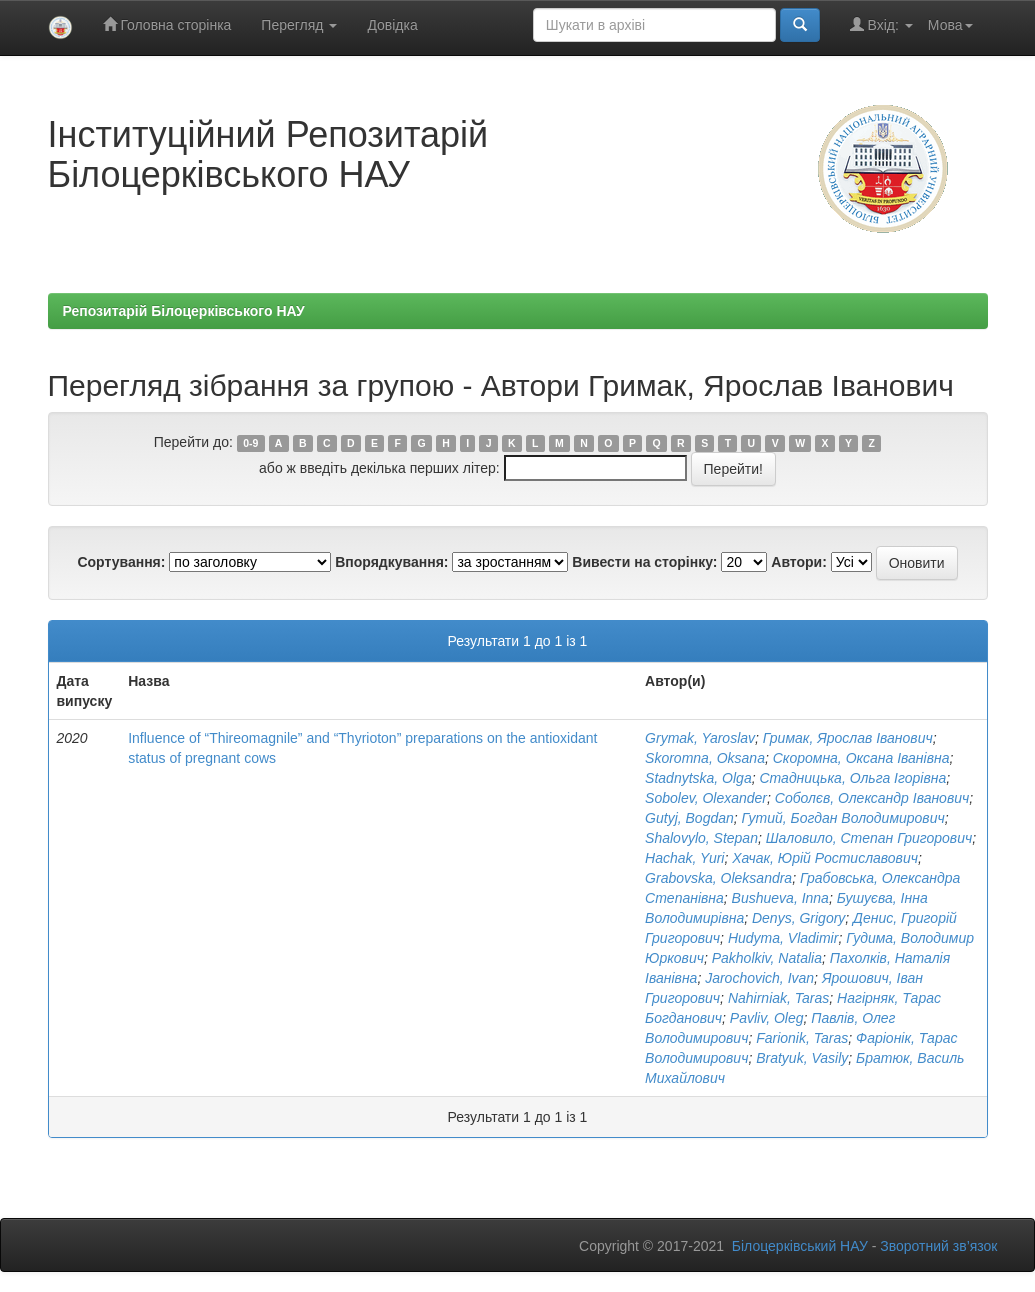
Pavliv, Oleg (767, 1018)
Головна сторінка (167, 24)
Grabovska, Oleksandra (718, 878)
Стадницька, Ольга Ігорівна (852, 778)
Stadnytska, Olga (698, 778)
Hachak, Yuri (684, 858)
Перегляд (299, 25)
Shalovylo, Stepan (701, 838)
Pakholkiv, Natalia (767, 958)
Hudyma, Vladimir (783, 938)
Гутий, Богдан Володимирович (843, 818)
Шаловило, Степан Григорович (869, 838)
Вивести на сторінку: (644, 562)
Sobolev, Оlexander (706, 798)
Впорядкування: (391, 562)
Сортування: (121, 562)
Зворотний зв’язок (938, 1246)
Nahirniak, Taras (778, 998)
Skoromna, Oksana (705, 758)
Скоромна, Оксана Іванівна (861, 758)
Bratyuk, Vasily (802, 1058)
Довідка (392, 25)
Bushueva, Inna (780, 898)
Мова (950, 25)
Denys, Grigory (798, 918)
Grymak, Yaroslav (700, 738)
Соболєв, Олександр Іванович (872, 798)
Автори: (799, 562)
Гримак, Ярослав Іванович (848, 738)
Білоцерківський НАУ (800, 1246)
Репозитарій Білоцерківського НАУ (184, 311)
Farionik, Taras (802, 1038)
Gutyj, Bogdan (689, 818)
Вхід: (881, 24)
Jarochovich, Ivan (759, 978)
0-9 (250, 443)
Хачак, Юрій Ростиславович (825, 858)
